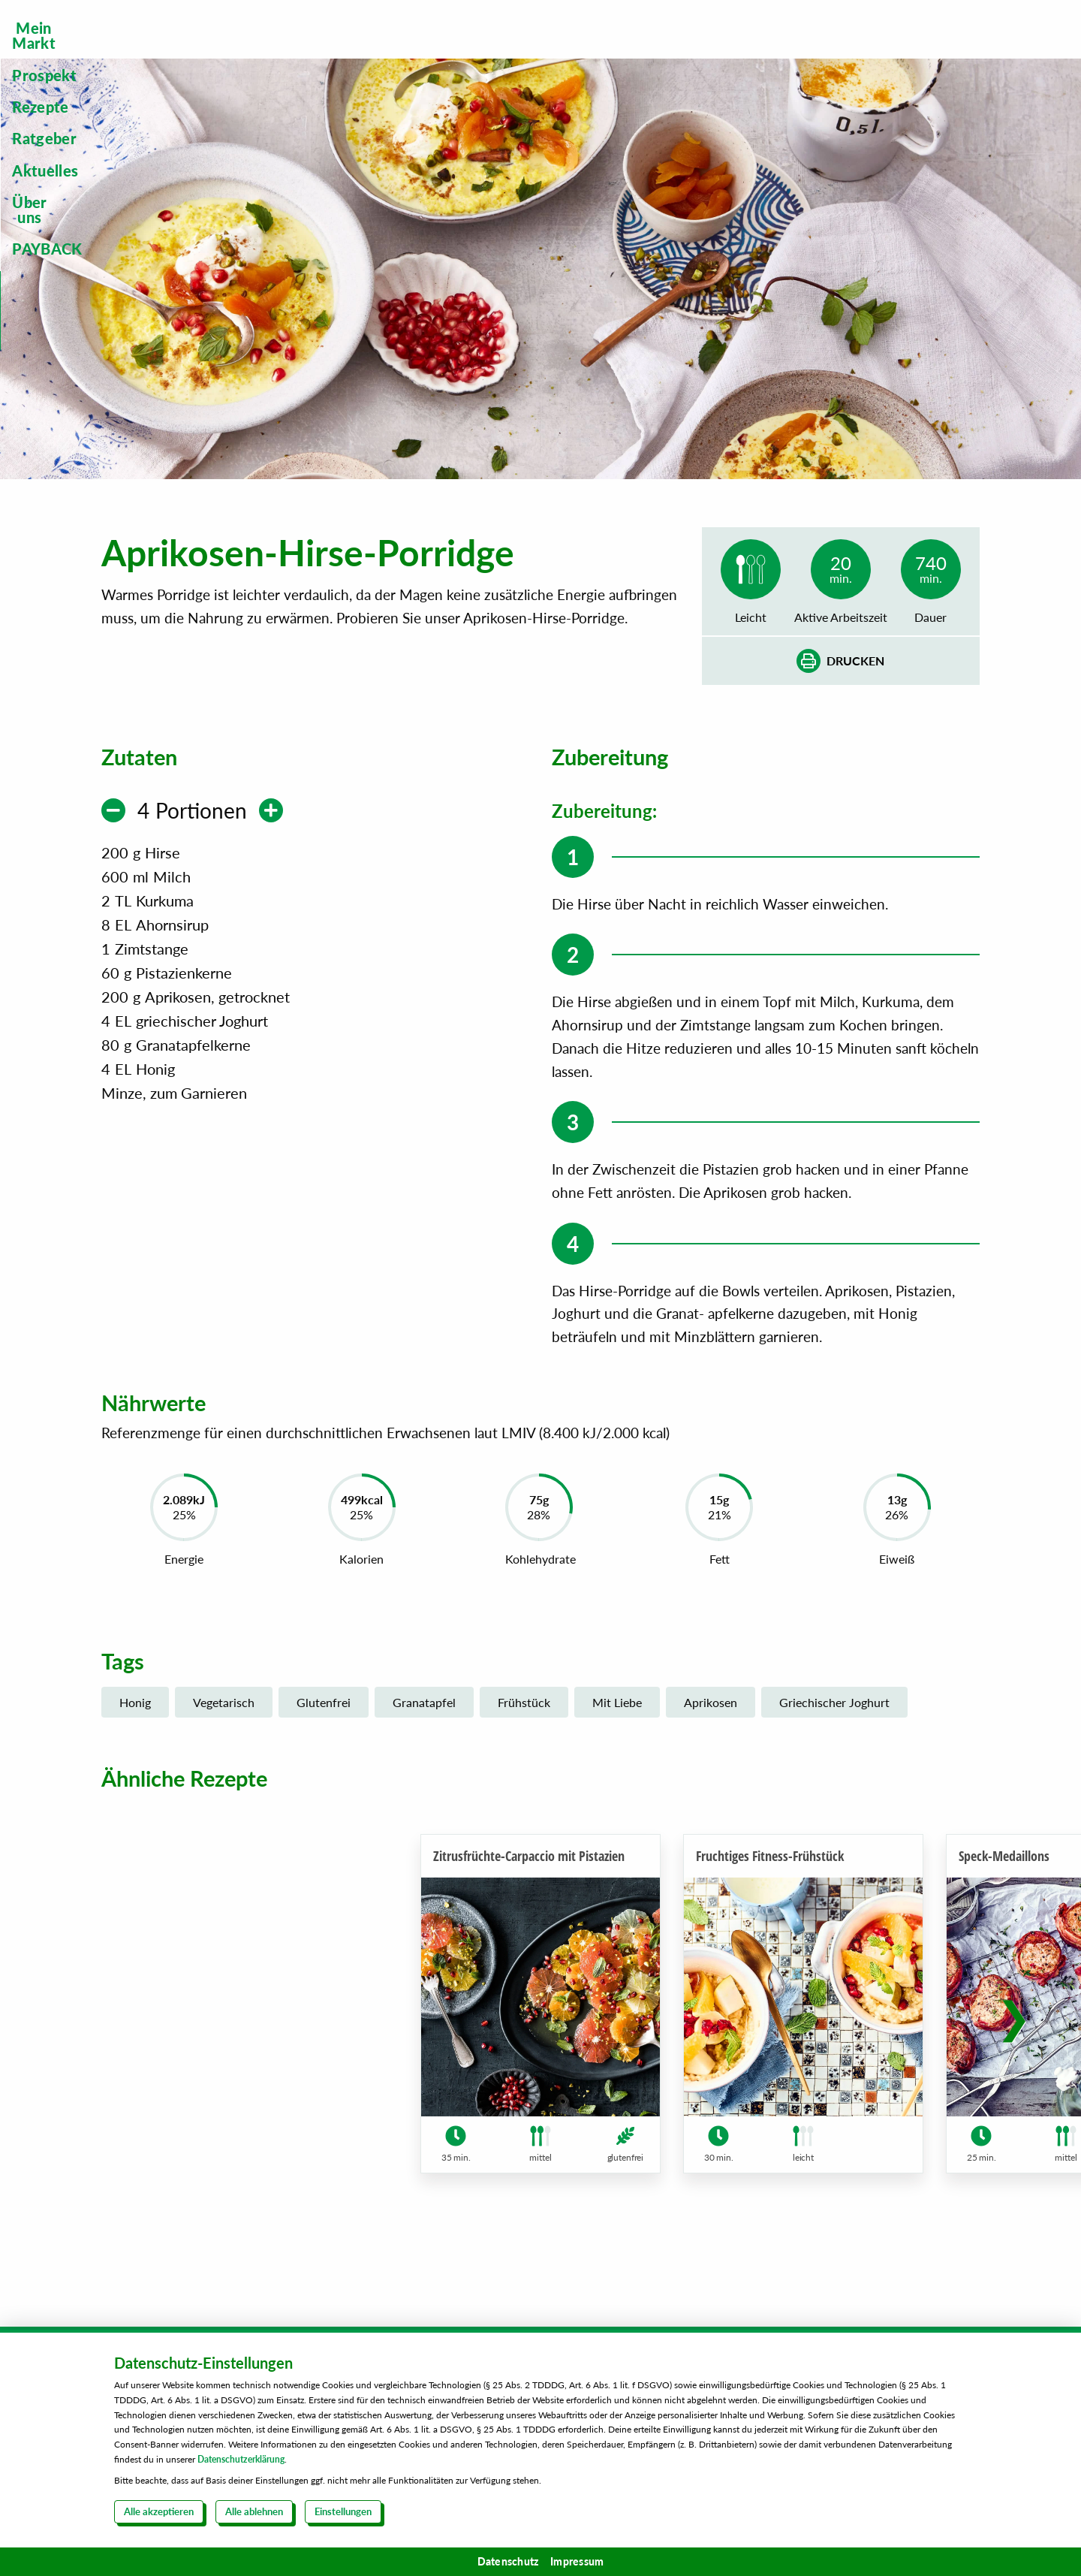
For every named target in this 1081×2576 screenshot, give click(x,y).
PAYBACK (944, 50)
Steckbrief (916, 125)
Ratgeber (618, 50)
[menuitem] (294, 50)
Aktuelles (727, 50)
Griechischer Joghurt (834, 1719)
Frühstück (524, 1719)
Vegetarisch (223, 1719)
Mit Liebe (617, 1719)
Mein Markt (294, 50)
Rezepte (514, 50)
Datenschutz (508, 2561)
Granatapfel (424, 1719)
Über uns (834, 50)
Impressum (577, 2561)
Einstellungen (343, 2511)
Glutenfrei (324, 1719)
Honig (135, 1719)
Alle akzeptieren (159, 2511)
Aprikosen (710, 1719)
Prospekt (410, 50)
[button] (1014, 2053)
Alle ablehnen (254, 2511)
